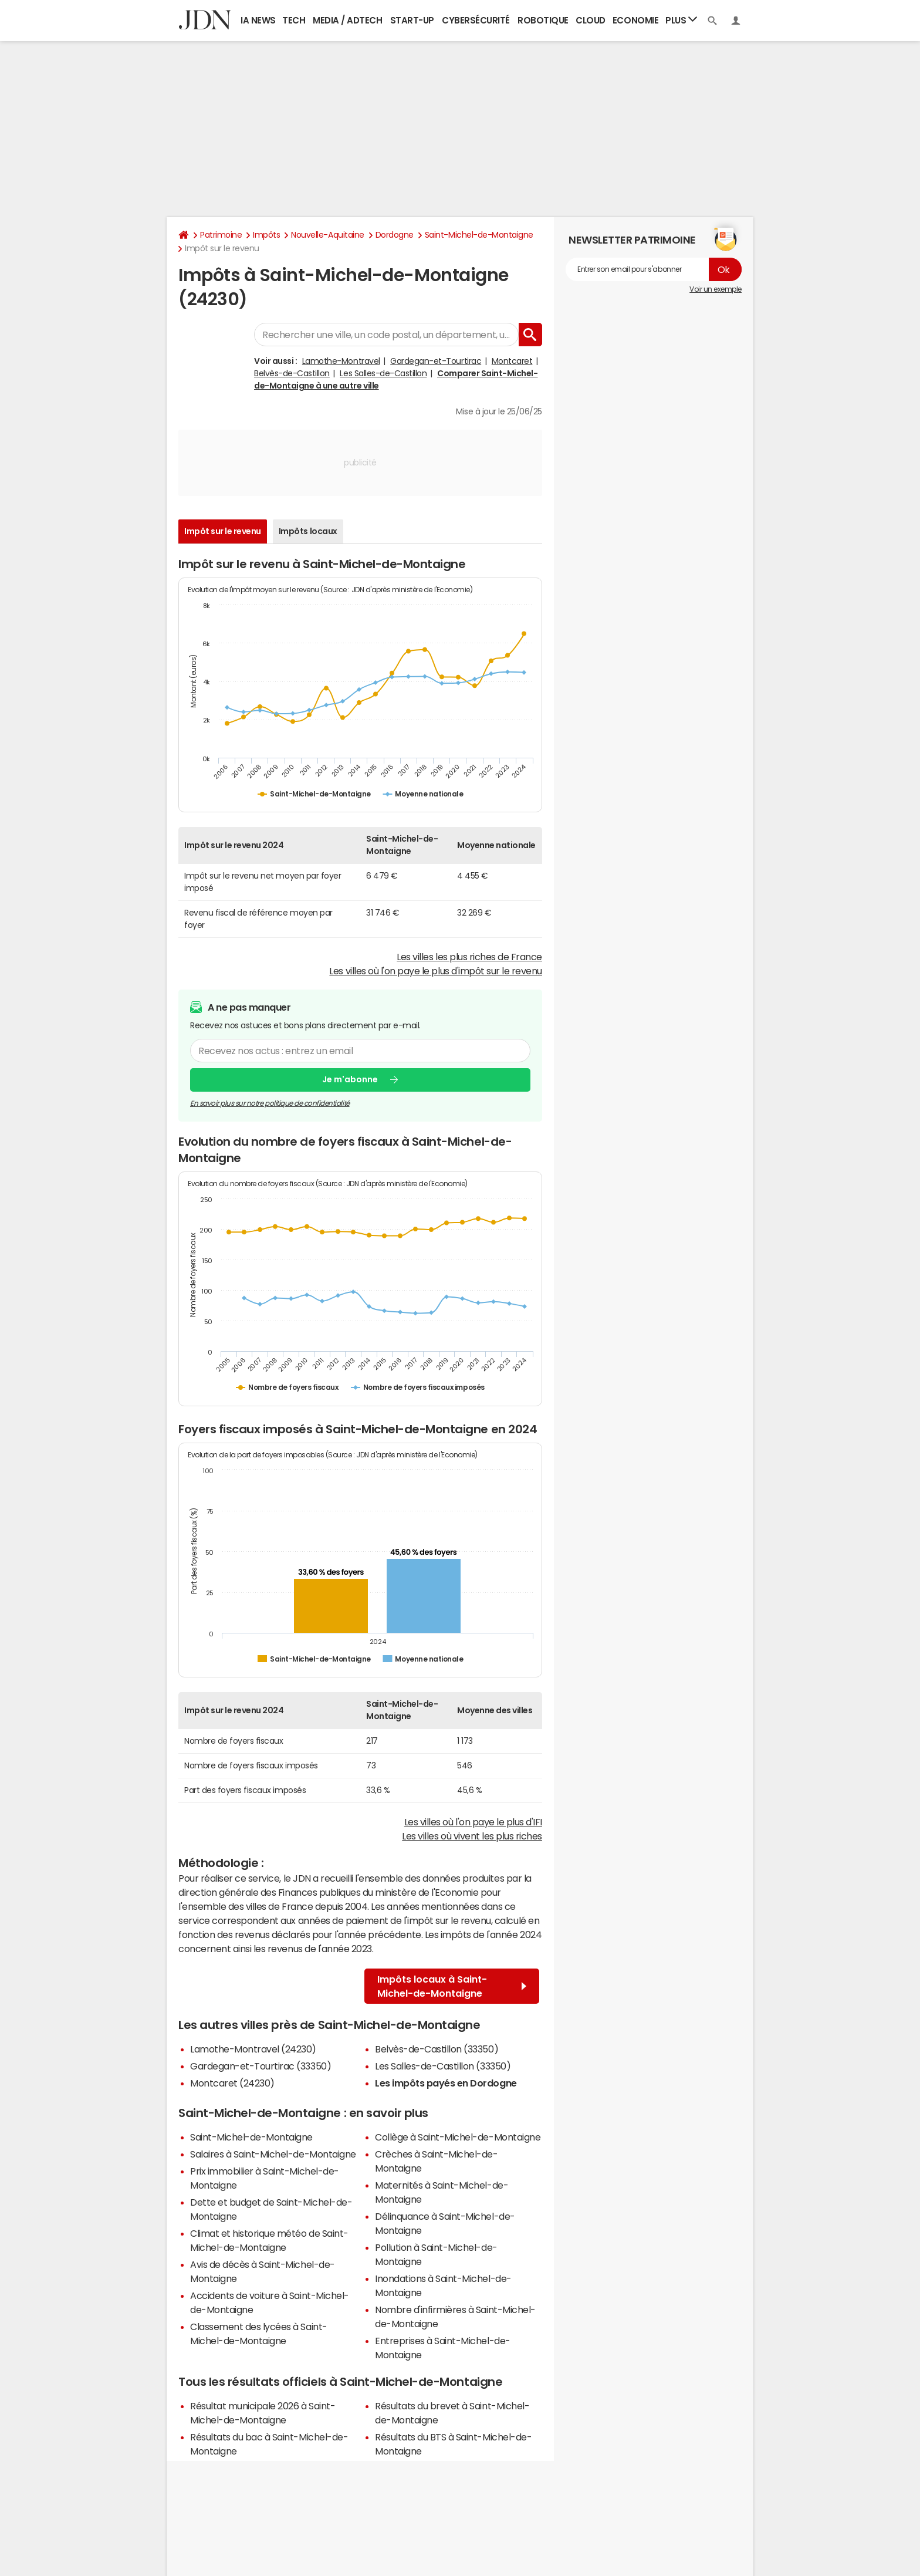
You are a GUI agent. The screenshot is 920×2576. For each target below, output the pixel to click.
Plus (681, 20)
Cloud (591, 20)
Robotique (543, 20)
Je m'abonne (350, 1080)
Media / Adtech (347, 20)
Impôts (266, 235)
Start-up (412, 20)
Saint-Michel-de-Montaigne (479, 235)
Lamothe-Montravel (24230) (253, 2049)
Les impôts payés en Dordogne (446, 2083)
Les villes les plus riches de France (469, 956)
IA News (258, 20)
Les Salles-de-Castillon (383, 373)
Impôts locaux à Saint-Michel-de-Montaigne (451, 1986)
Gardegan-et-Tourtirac (435, 361)
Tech (293, 20)
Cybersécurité (476, 20)
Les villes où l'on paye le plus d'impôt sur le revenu (435, 970)
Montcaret (512, 361)
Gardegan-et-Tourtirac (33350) (260, 2066)
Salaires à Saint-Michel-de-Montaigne (273, 2154)
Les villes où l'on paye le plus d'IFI (473, 1822)
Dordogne (395, 235)
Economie (635, 20)
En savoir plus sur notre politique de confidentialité (270, 1103)
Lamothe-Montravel (341, 361)
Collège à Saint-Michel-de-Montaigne (457, 2137)
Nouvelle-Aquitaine (327, 235)
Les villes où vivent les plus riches (472, 1836)
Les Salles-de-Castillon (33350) (442, 2066)
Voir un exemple (715, 289)
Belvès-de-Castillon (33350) (436, 2049)
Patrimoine (221, 235)
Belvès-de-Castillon (292, 373)
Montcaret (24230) (232, 2083)
